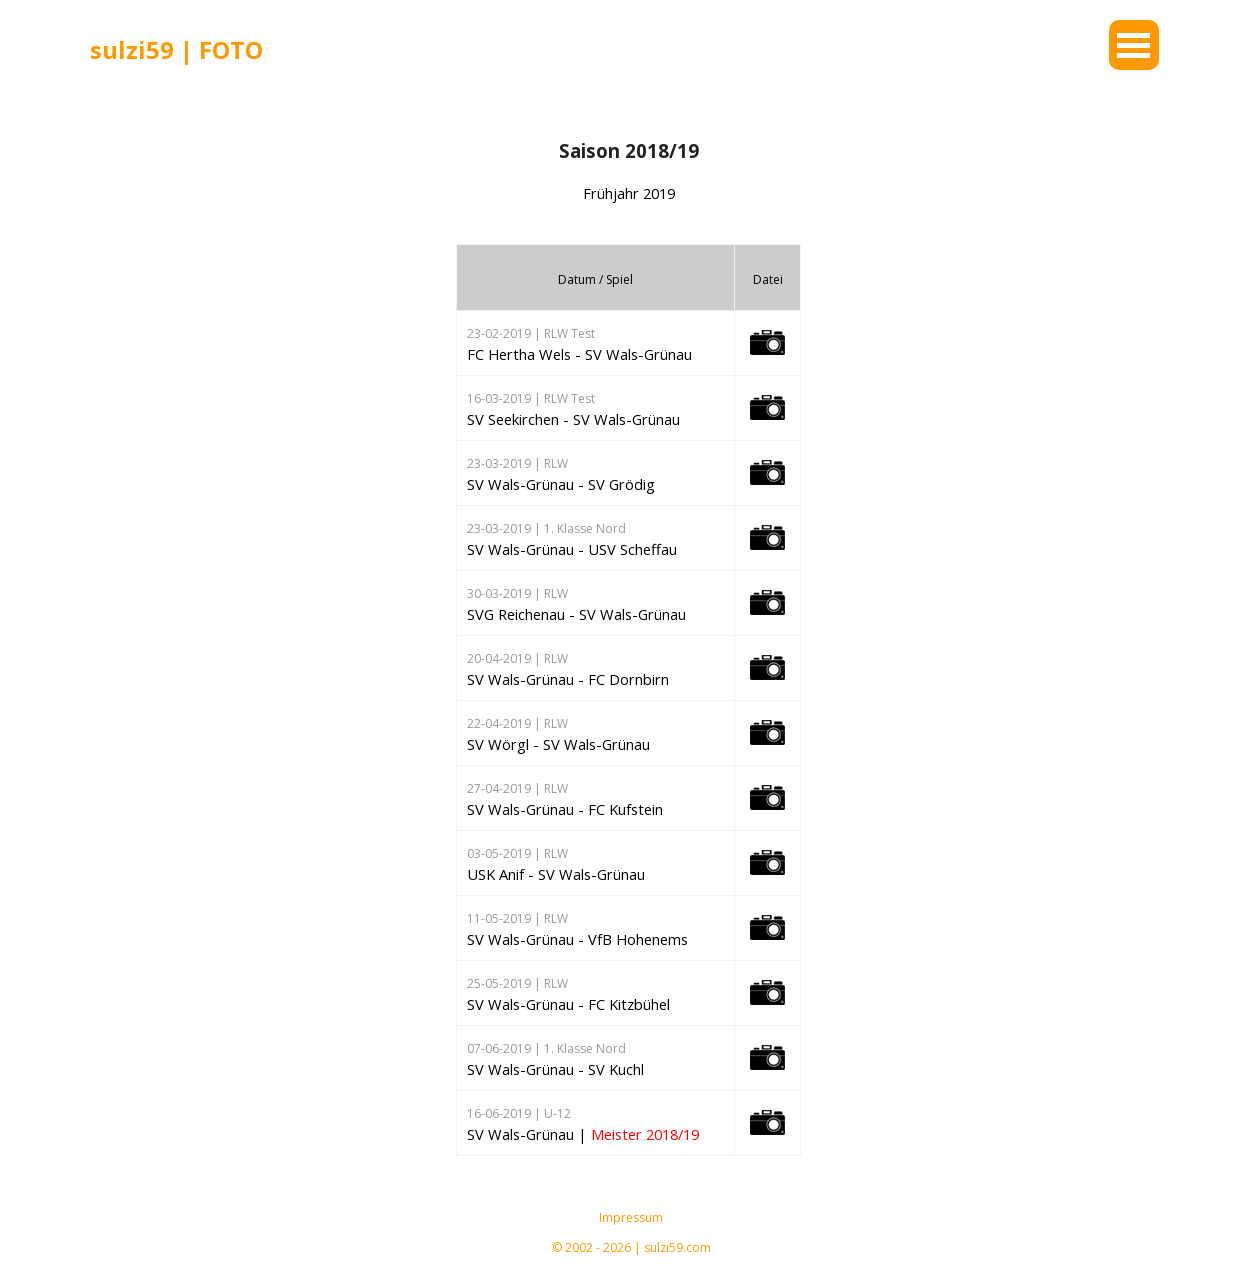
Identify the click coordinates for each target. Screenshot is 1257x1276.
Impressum (631, 1217)
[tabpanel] (235, 50)
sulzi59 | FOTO (176, 49)
